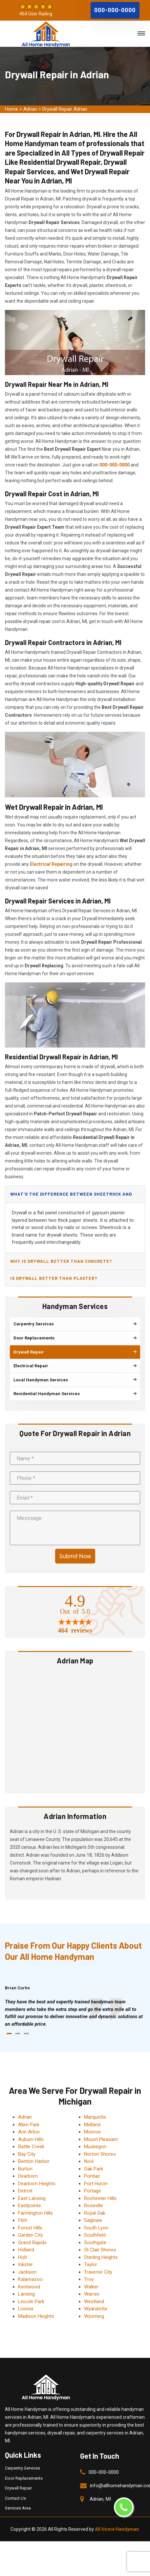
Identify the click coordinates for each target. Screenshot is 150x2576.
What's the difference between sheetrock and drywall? (71, 1196)
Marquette (95, 2114)
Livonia (25, 2306)
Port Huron (96, 2181)
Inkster (25, 2262)
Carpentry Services (22, 2465)
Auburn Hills (31, 2136)
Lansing (26, 2291)
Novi (89, 2159)
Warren (91, 2291)
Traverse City (98, 2269)
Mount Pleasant (101, 2136)
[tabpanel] (75, 2010)
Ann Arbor (29, 2129)
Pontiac (92, 2173)
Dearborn (28, 2173)
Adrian (30, 109)
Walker (91, 2284)
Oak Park (93, 2166)
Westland (94, 2298)
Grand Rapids (32, 2240)
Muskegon (95, 2144)
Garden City (30, 2232)
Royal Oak (94, 2210)
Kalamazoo (30, 2277)
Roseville (93, 2203)
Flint (22, 2218)
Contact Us (15, 2495)
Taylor (90, 2262)
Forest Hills (30, 2225)
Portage (92, 2188)
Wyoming (94, 2313)
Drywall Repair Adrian (64, 109)
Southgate (95, 2240)
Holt (22, 2254)
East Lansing (32, 2195)
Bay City (26, 2151)
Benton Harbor (34, 2159)
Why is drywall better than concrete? (61, 1260)
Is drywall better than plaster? (53, 1277)
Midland (92, 2122)
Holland (26, 2247)
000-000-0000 (115, 10)
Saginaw (93, 2218)
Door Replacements (24, 2475)
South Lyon (96, 2225)
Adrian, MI (100, 2496)
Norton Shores (100, 2151)
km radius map (75, 1726)
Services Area (18, 2505)
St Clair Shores (100, 2247)
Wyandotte (95, 2306)
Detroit (25, 2188)
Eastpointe (29, 2203)
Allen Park (28, 2122)
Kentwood (29, 2284)
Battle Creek (31, 2144)
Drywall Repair (18, 2485)
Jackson (27, 2269)
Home (11, 109)
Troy (89, 2277)
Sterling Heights (101, 2254)
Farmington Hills (35, 2210)
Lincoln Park (31, 2298)
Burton (25, 2166)
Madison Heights (36, 2313)
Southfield (95, 2232)
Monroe (92, 2129)
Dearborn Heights (36, 2181)
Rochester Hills (100, 2195)
